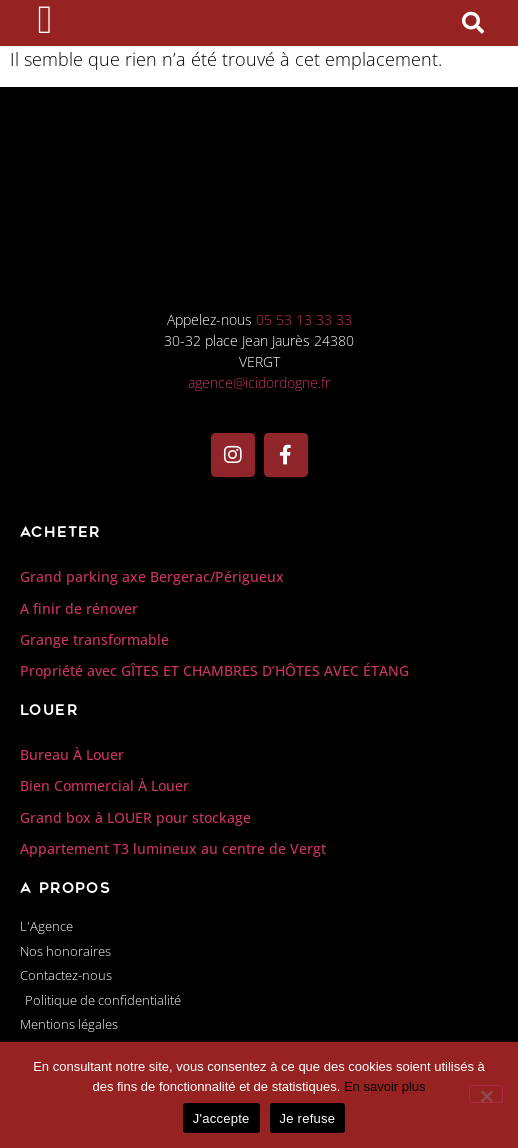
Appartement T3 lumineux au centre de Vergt (173, 927)
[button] (473, 63)
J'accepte (221, 1118)
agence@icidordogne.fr (259, 461)
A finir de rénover (79, 686)
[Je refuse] (486, 1094)
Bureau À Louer (72, 833)
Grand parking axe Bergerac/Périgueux (152, 655)
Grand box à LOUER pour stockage (135, 895)
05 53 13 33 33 (304, 398)
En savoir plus (385, 1086)
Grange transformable (94, 718)
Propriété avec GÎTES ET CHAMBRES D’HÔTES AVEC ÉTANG (214, 749)
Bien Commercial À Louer (104, 864)
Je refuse (308, 1118)
